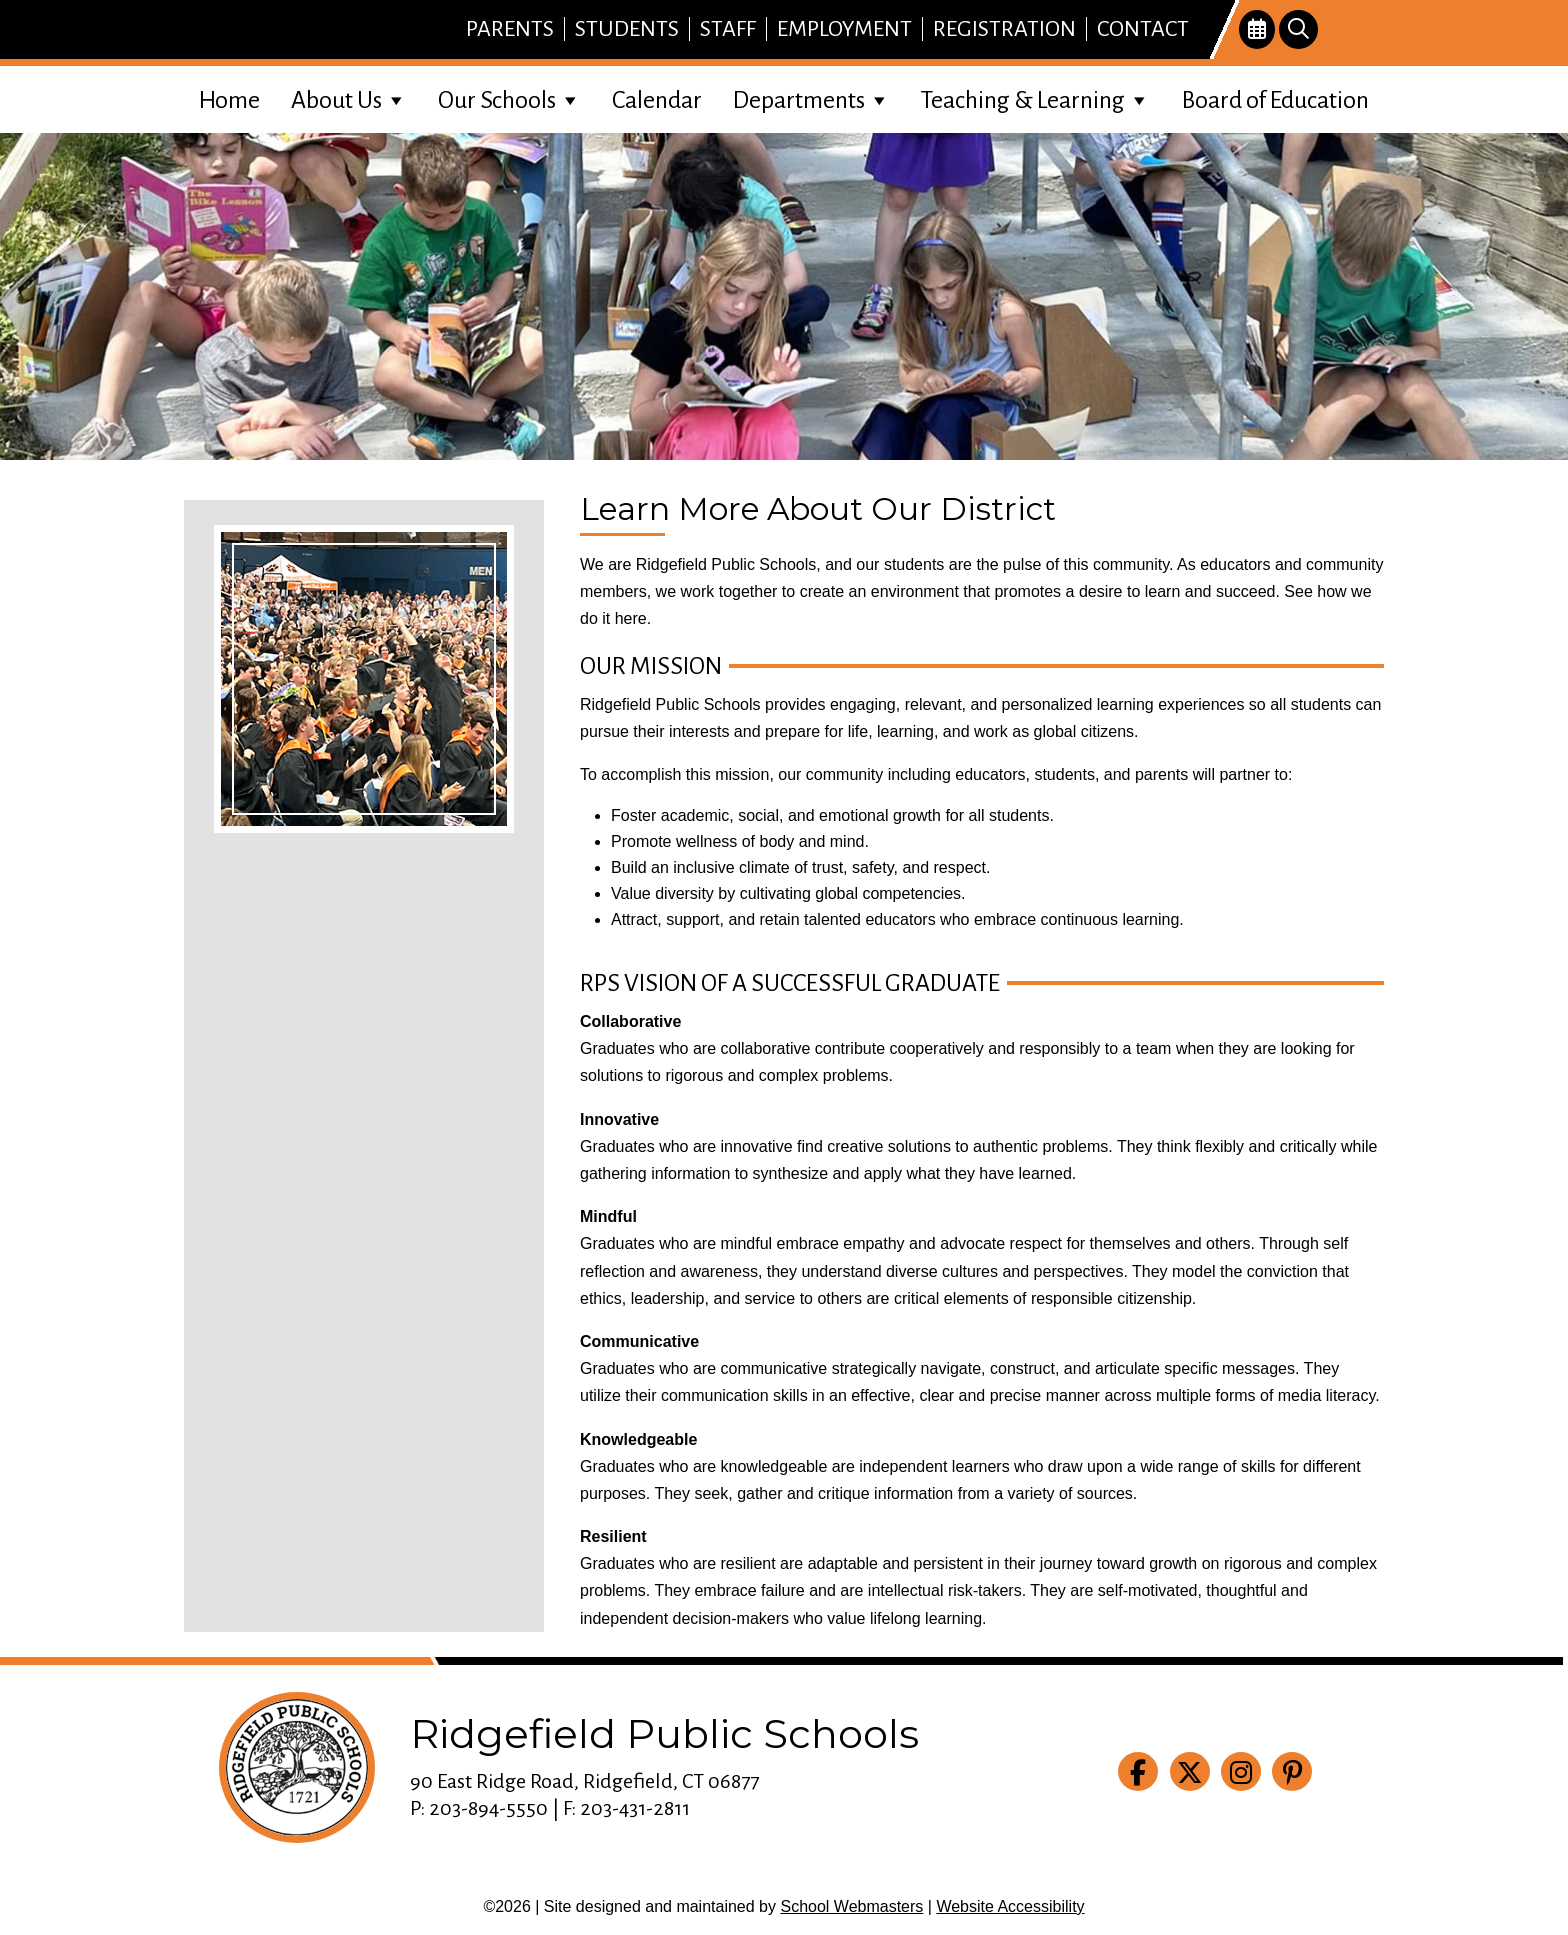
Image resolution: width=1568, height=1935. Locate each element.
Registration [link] (1004, 29)
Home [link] (229, 100)
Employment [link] (844, 29)
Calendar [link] (657, 100)
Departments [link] (812, 97)
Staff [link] (728, 29)
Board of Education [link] (1275, 100)
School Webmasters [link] (851, 1906)
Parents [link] (510, 29)
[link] (1257, 30)
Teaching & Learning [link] (1036, 97)
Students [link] (627, 29)
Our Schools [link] (510, 97)
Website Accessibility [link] (1010, 1906)
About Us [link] (349, 97)
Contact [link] (1143, 29)
